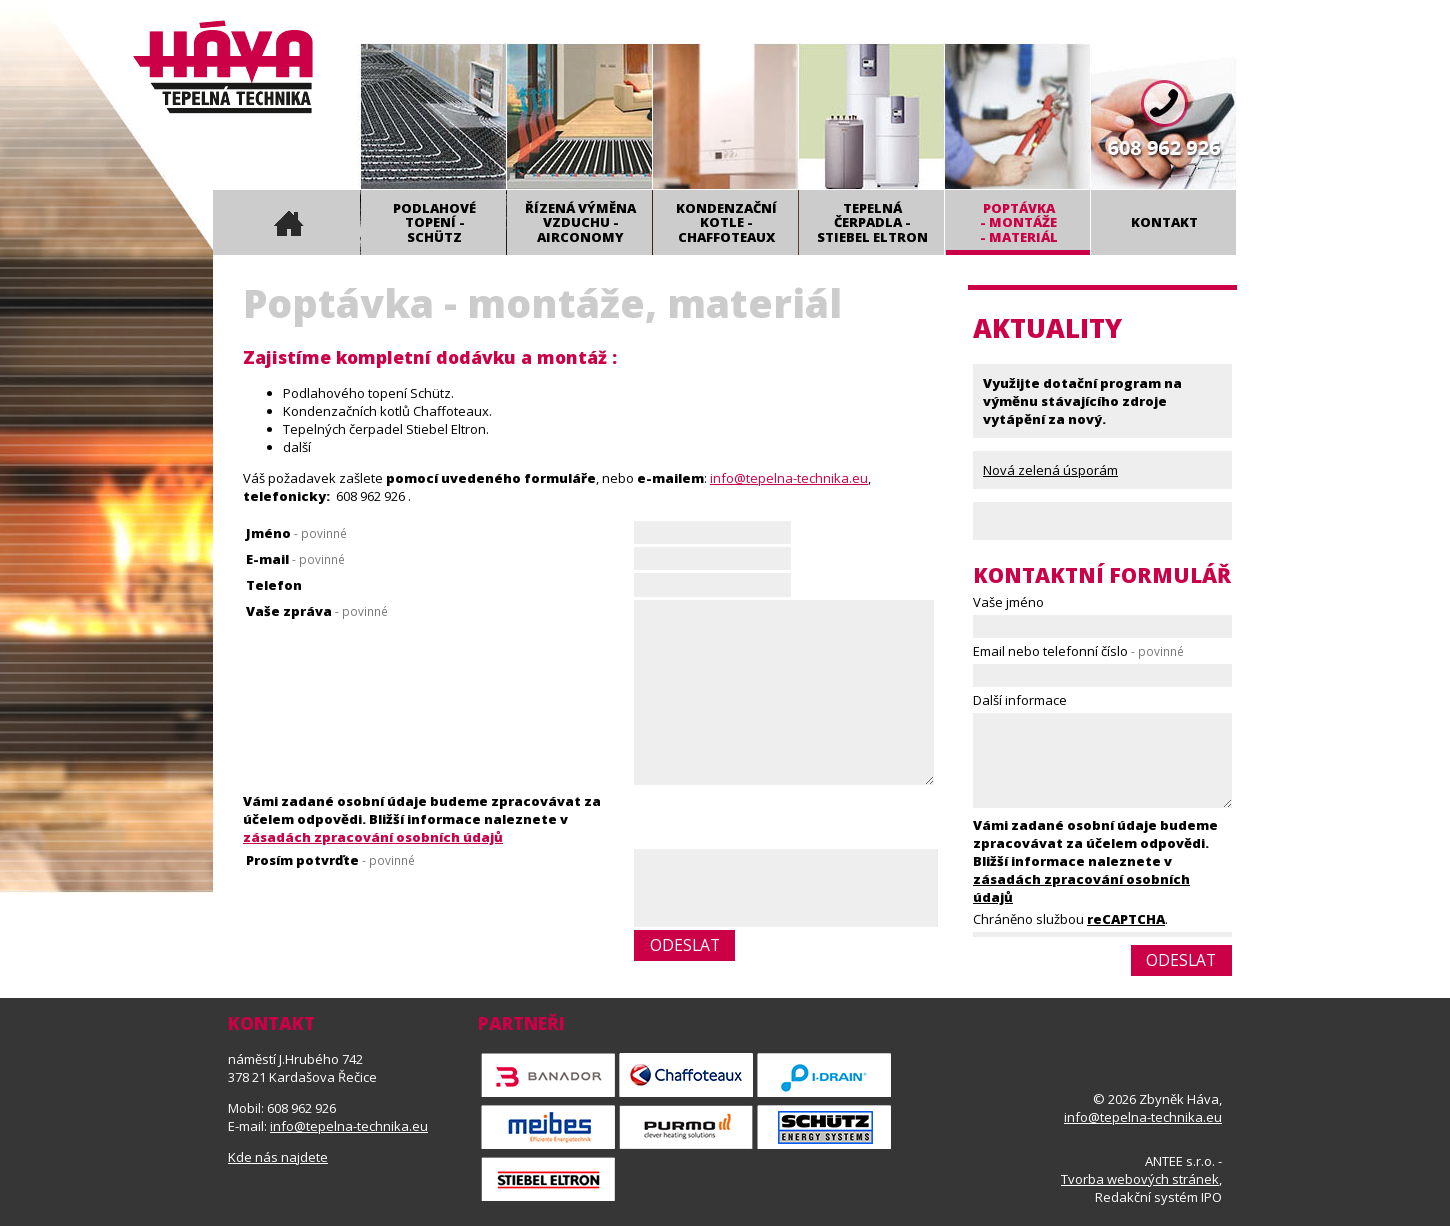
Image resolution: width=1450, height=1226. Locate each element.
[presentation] (786, 890)
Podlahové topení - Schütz (434, 222)
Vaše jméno (1008, 602)
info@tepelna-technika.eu (789, 478)
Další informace (1020, 700)
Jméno (296, 533)
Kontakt (1164, 222)
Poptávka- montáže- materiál (1019, 222)
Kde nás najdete (278, 1157)
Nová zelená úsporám (1050, 470)
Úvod (286, 222)
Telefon (274, 585)
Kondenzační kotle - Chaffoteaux (726, 222)
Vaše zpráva (317, 611)
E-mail (295, 559)
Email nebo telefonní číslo (1078, 651)
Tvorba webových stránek (1140, 1179)
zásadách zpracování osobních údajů (373, 837)
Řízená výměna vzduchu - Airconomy (580, 222)
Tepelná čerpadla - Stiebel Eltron (872, 222)
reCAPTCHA (1126, 919)
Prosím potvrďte (330, 860)
